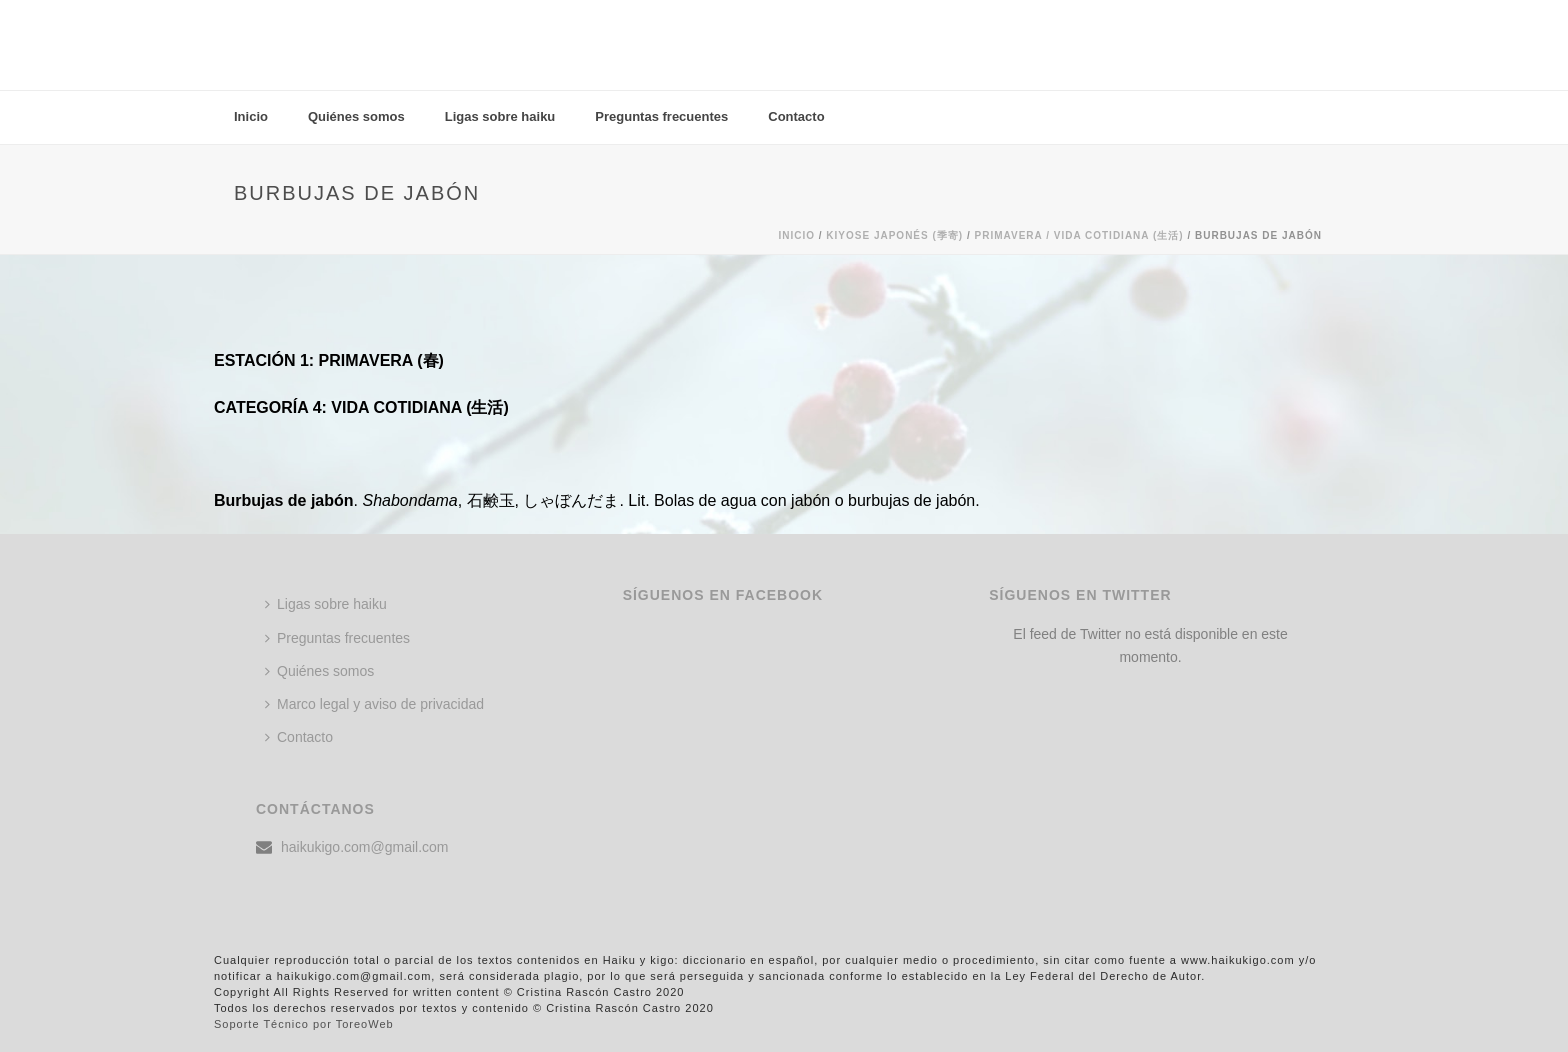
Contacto (796, 116)
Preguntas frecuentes (661, 116)
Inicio (251, 116)
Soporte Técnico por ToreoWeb (304, 1024)
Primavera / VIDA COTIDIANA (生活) (1078, 235)
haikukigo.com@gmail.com (365, 847)
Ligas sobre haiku (500, 116)
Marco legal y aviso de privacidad (374, 704)
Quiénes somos (356, 116)
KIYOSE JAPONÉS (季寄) (894, 235)
